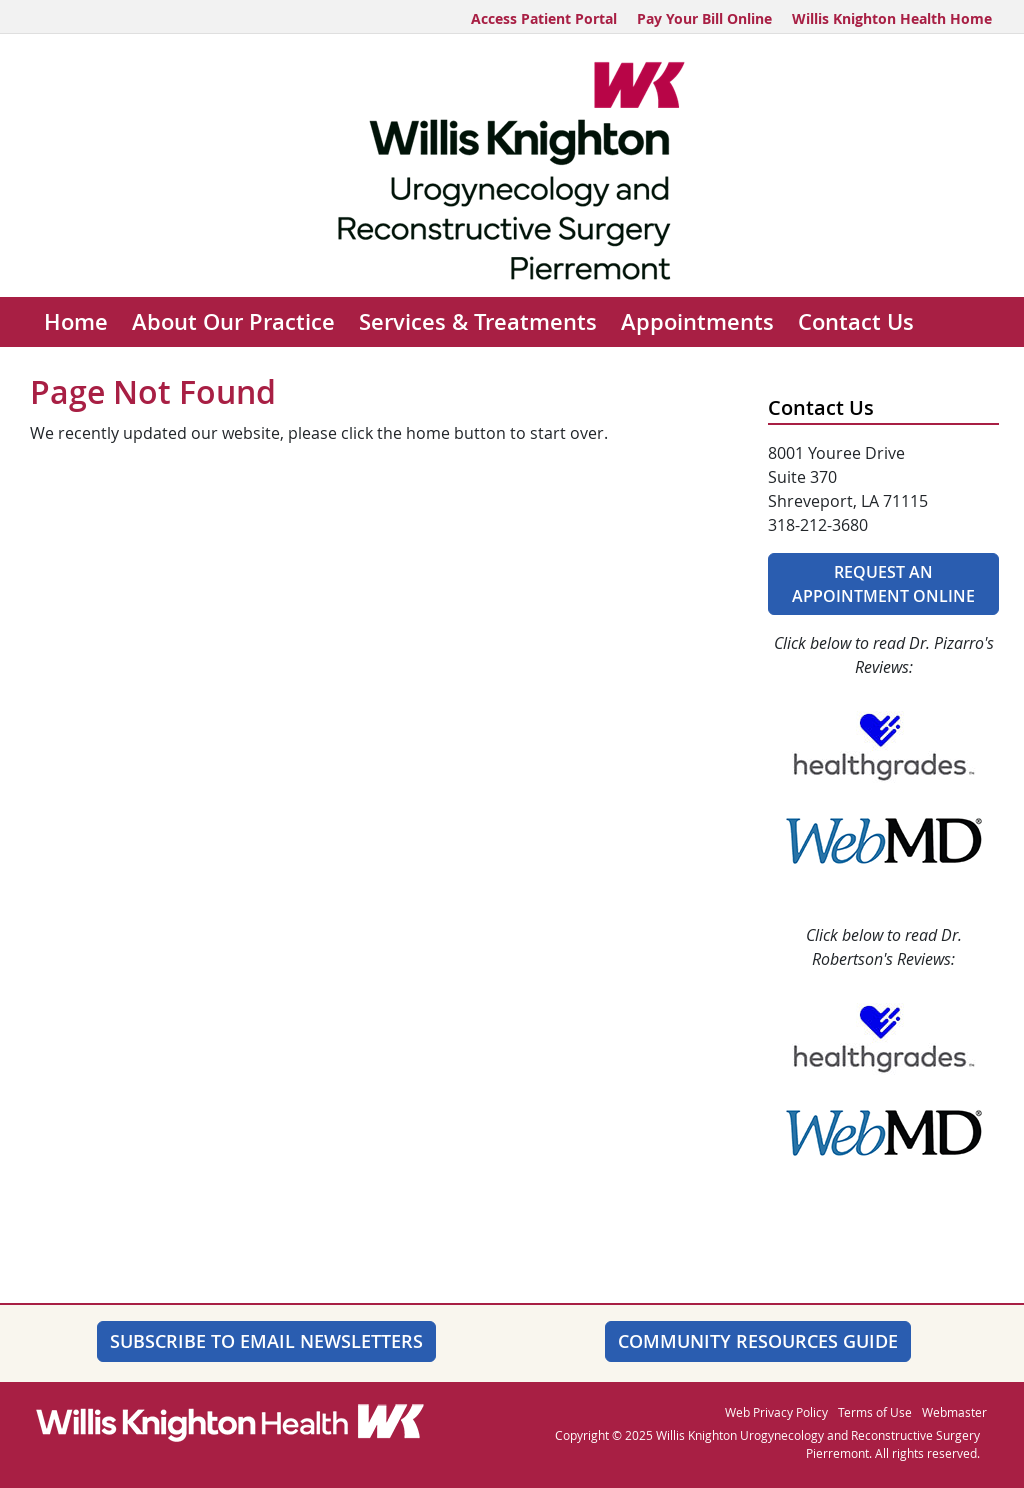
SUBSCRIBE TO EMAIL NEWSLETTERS (266, 1341)
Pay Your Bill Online (704, 18)
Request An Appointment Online (883, 584)
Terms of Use (875, 1412)
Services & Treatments (478, 322)
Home (76, 322)
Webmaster (954, 1412)
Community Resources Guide (758, 1341)
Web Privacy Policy (776, 1412)
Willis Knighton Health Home (892, 18)
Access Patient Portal (544, 18)
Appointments (697, 322)
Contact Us (856, 322)
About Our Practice (233, 322)
